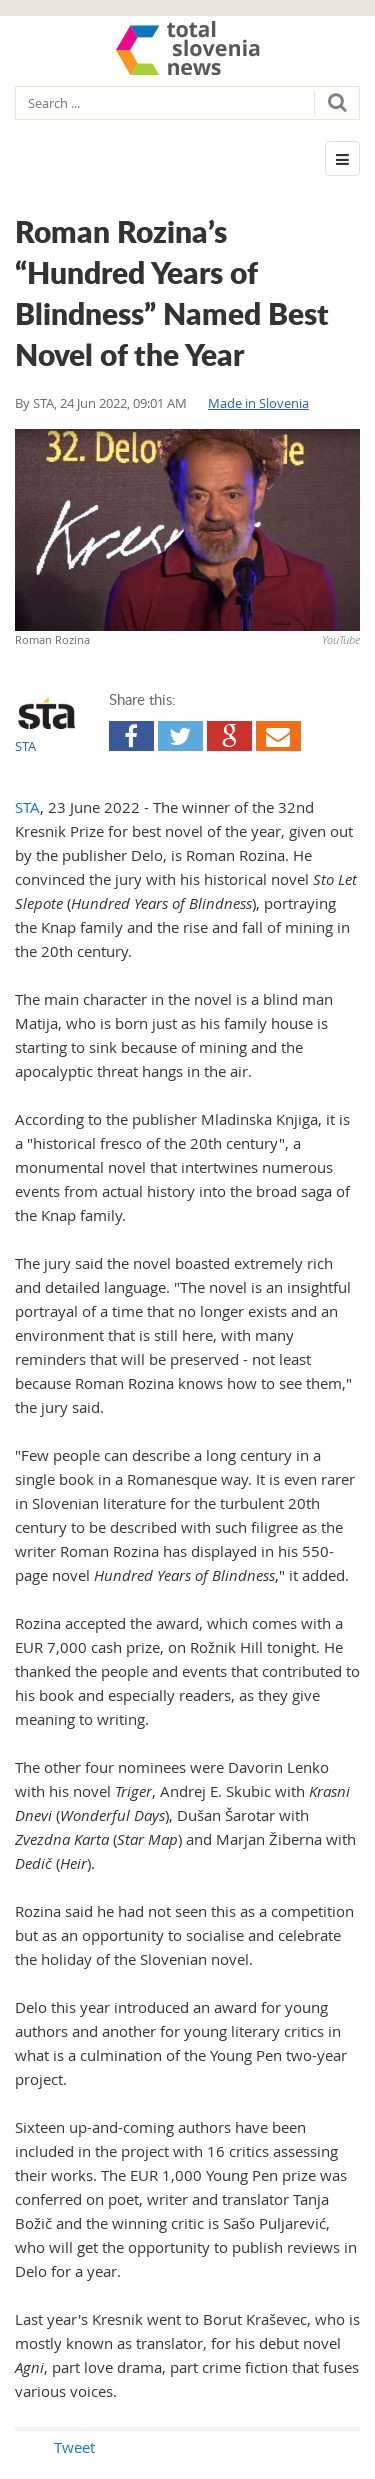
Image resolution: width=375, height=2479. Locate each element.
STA (43, 403)
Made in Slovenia (258, 403)
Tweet (74, 2447)
